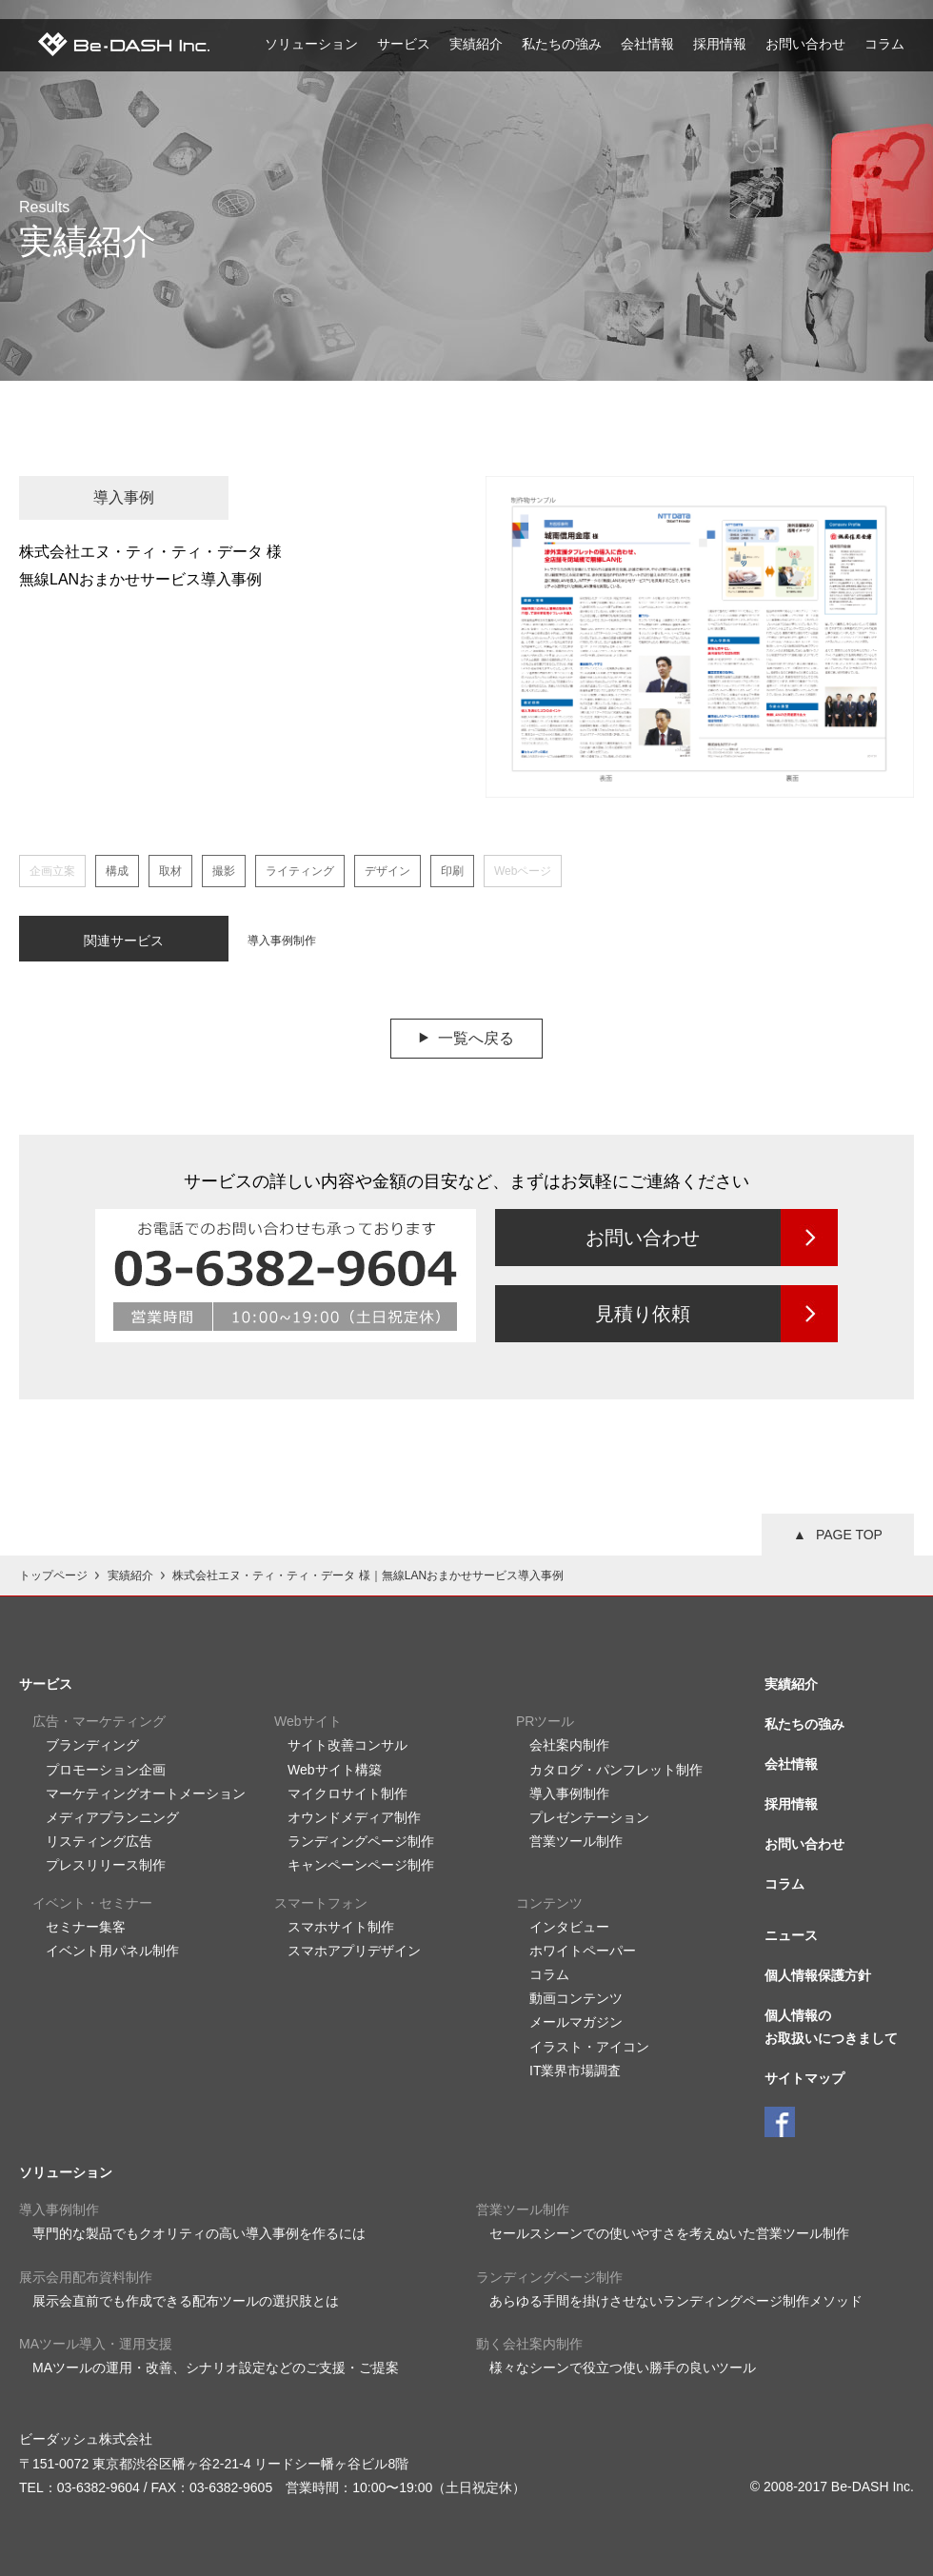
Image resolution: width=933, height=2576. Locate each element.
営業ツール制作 (576, 1841)
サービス (403, 43)
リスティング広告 (99, 1841)
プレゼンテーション (589, 1817)
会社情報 (647, 43)
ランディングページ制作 (361, 1841)
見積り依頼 (642, 1313)
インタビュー (569, 1926)
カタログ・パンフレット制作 (616, 1769)
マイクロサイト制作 (347, 1793)
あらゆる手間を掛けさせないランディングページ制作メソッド (676, 2300)
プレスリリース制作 (106, 1865)
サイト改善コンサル (347, 1745)
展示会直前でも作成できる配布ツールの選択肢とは (185, 2300)
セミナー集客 (86, 1926)
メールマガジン (576, 2022)
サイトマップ (804, 2078)
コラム (884, 43)
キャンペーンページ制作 (361, 1865)
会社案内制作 (569, 1745)
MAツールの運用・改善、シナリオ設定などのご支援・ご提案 (215, 2367)
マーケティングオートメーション (146, 1793)
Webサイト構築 (335, 1769)
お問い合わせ (805, 43)
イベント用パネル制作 (112, 1950)
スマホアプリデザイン (354, 1950)
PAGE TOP (849, 1534)
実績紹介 (476, 43)
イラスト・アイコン (589, 2046)
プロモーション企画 (106, 1769)
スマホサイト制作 (341, 1926)
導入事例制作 (282, 940)
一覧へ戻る (476, 1038)
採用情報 (719, 43)
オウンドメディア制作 (354, 1817)
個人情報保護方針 (817, 1975)
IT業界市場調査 (575, 2070)
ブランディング (92, 1745)
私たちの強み (562, 43)
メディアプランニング (112, 1817)
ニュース (791, 1935)
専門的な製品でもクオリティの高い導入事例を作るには (199, 2233)
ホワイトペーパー (582, 1950)
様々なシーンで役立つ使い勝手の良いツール (622, 2367)
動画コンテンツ (576, 1998)
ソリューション (311, 43)
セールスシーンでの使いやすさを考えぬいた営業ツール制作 (669, 2233)
